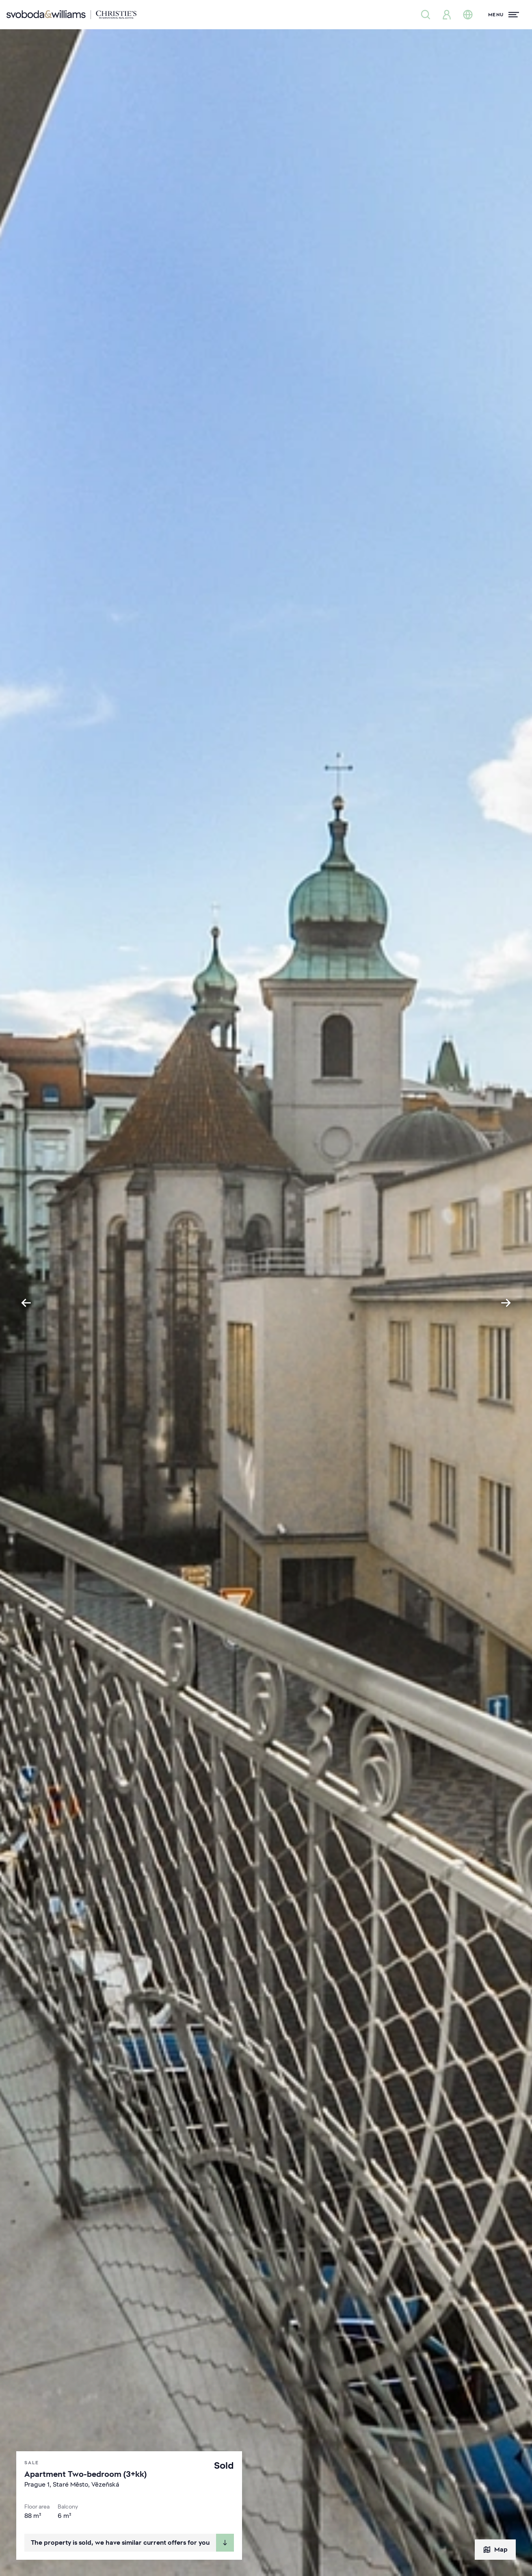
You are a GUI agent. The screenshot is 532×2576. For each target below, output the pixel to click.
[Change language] (468, 14)
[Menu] (503, 15)
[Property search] (425, 14)
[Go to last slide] (26, 1303)
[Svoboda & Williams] (71, 15)
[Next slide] (506, 1303)
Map (495, 2550)
